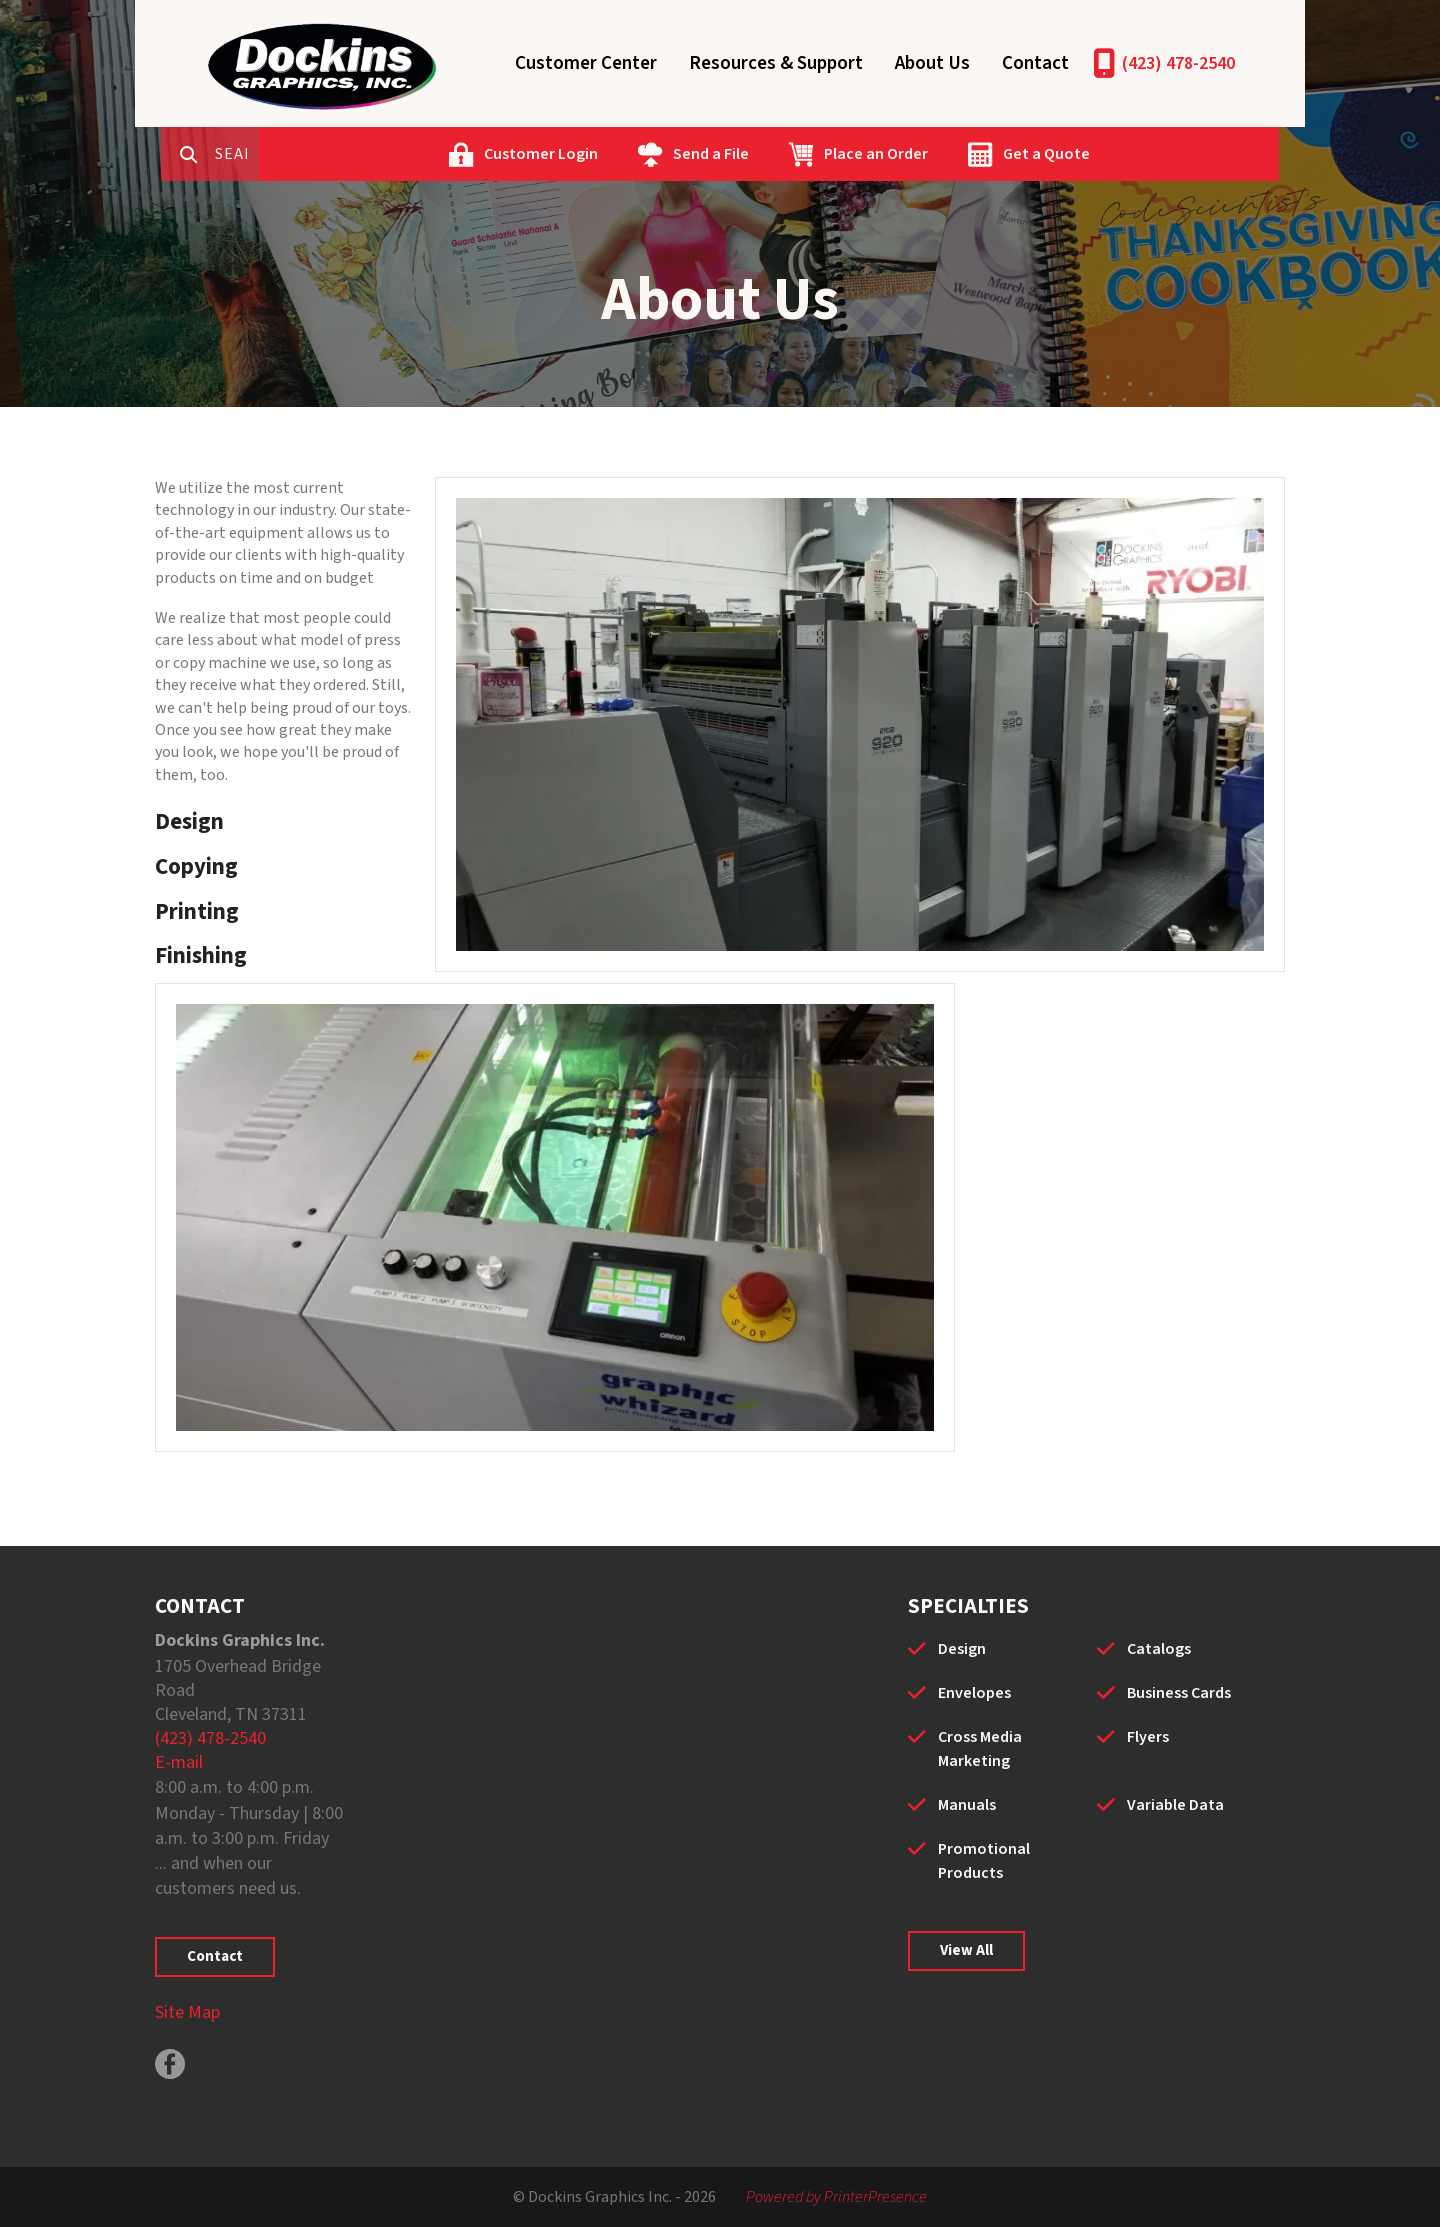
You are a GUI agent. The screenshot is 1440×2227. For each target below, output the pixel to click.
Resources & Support (776, 63)
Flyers (1148, 1737)
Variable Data (1175, 1805)
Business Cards (1179, 1693)
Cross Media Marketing (980, 1749)
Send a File (789, 154)
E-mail (179, 1762)
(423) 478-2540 (1178, 63)
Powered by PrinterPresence (836, 2197)
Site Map (187, 2012)
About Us (932, 63)
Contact (1035, 63)
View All (966, 1950)
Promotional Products (984, 1861)
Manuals (967, 1805)
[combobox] (319, 154)
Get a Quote (1124, 154)
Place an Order (954, 154)
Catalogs (1159, 1649)
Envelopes (974, 1693)
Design (962, 1649)
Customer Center (586, 63)
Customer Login (619, 154)
